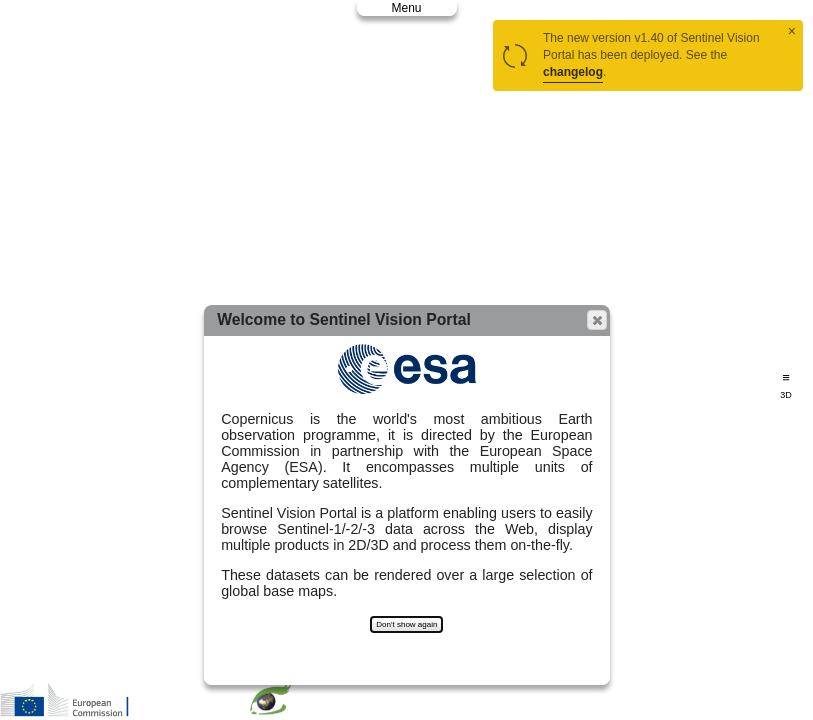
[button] (597, 320)
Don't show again (406, 624)
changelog (573, 72)
